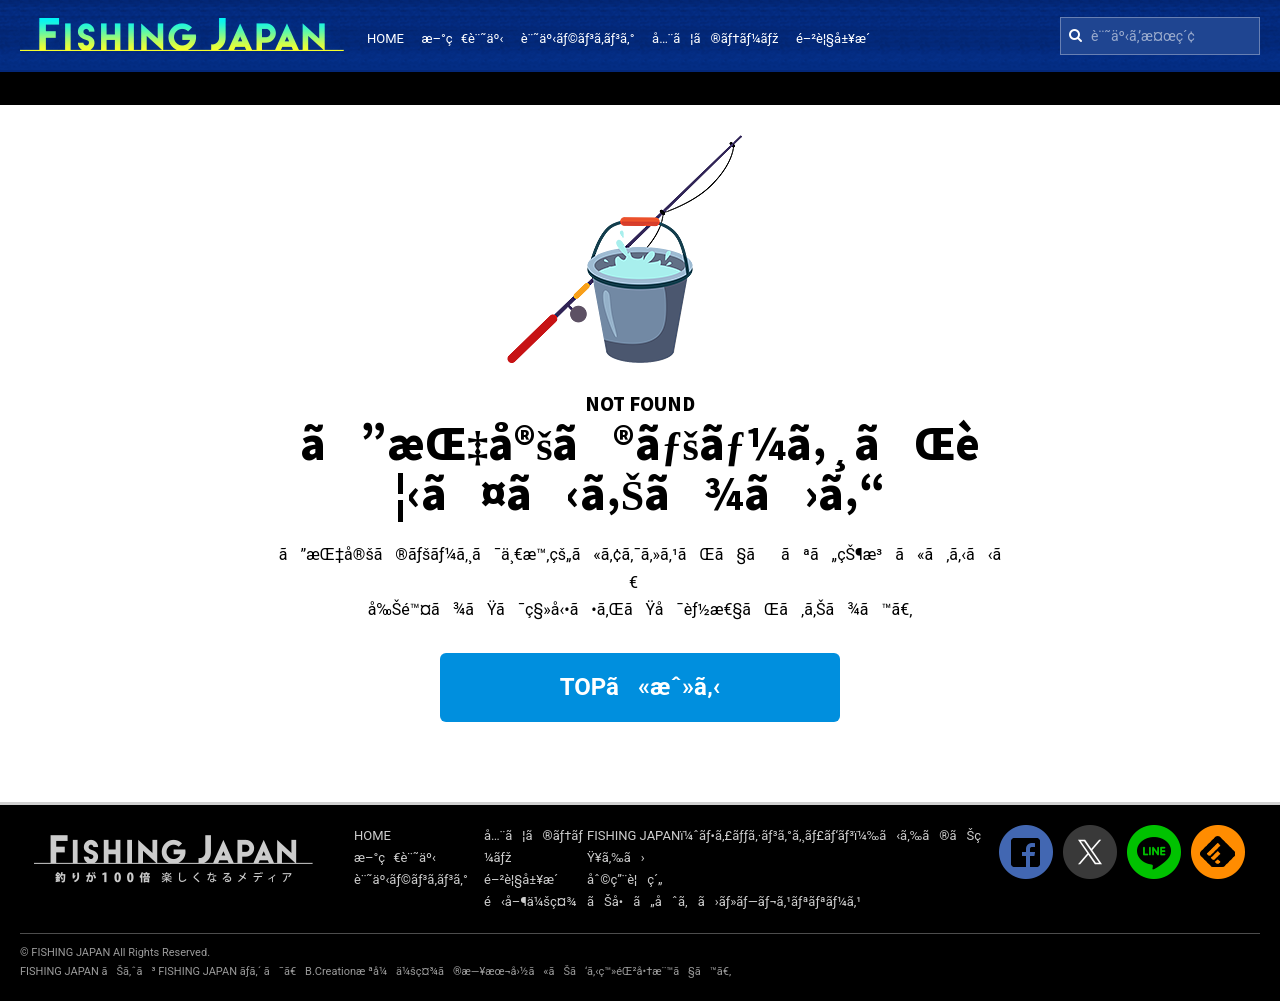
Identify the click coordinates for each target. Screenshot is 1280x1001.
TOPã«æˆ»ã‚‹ (640, 687)
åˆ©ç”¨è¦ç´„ (625, 879)
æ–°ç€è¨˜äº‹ (462, 38)
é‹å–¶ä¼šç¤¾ (530, 901)
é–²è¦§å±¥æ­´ (833, 38)
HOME (385, 38)
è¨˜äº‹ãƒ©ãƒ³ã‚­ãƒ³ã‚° (578, 38)
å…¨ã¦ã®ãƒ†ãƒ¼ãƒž (715, 38)
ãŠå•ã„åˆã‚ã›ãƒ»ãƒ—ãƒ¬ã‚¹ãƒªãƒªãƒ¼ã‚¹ (724, 901)
